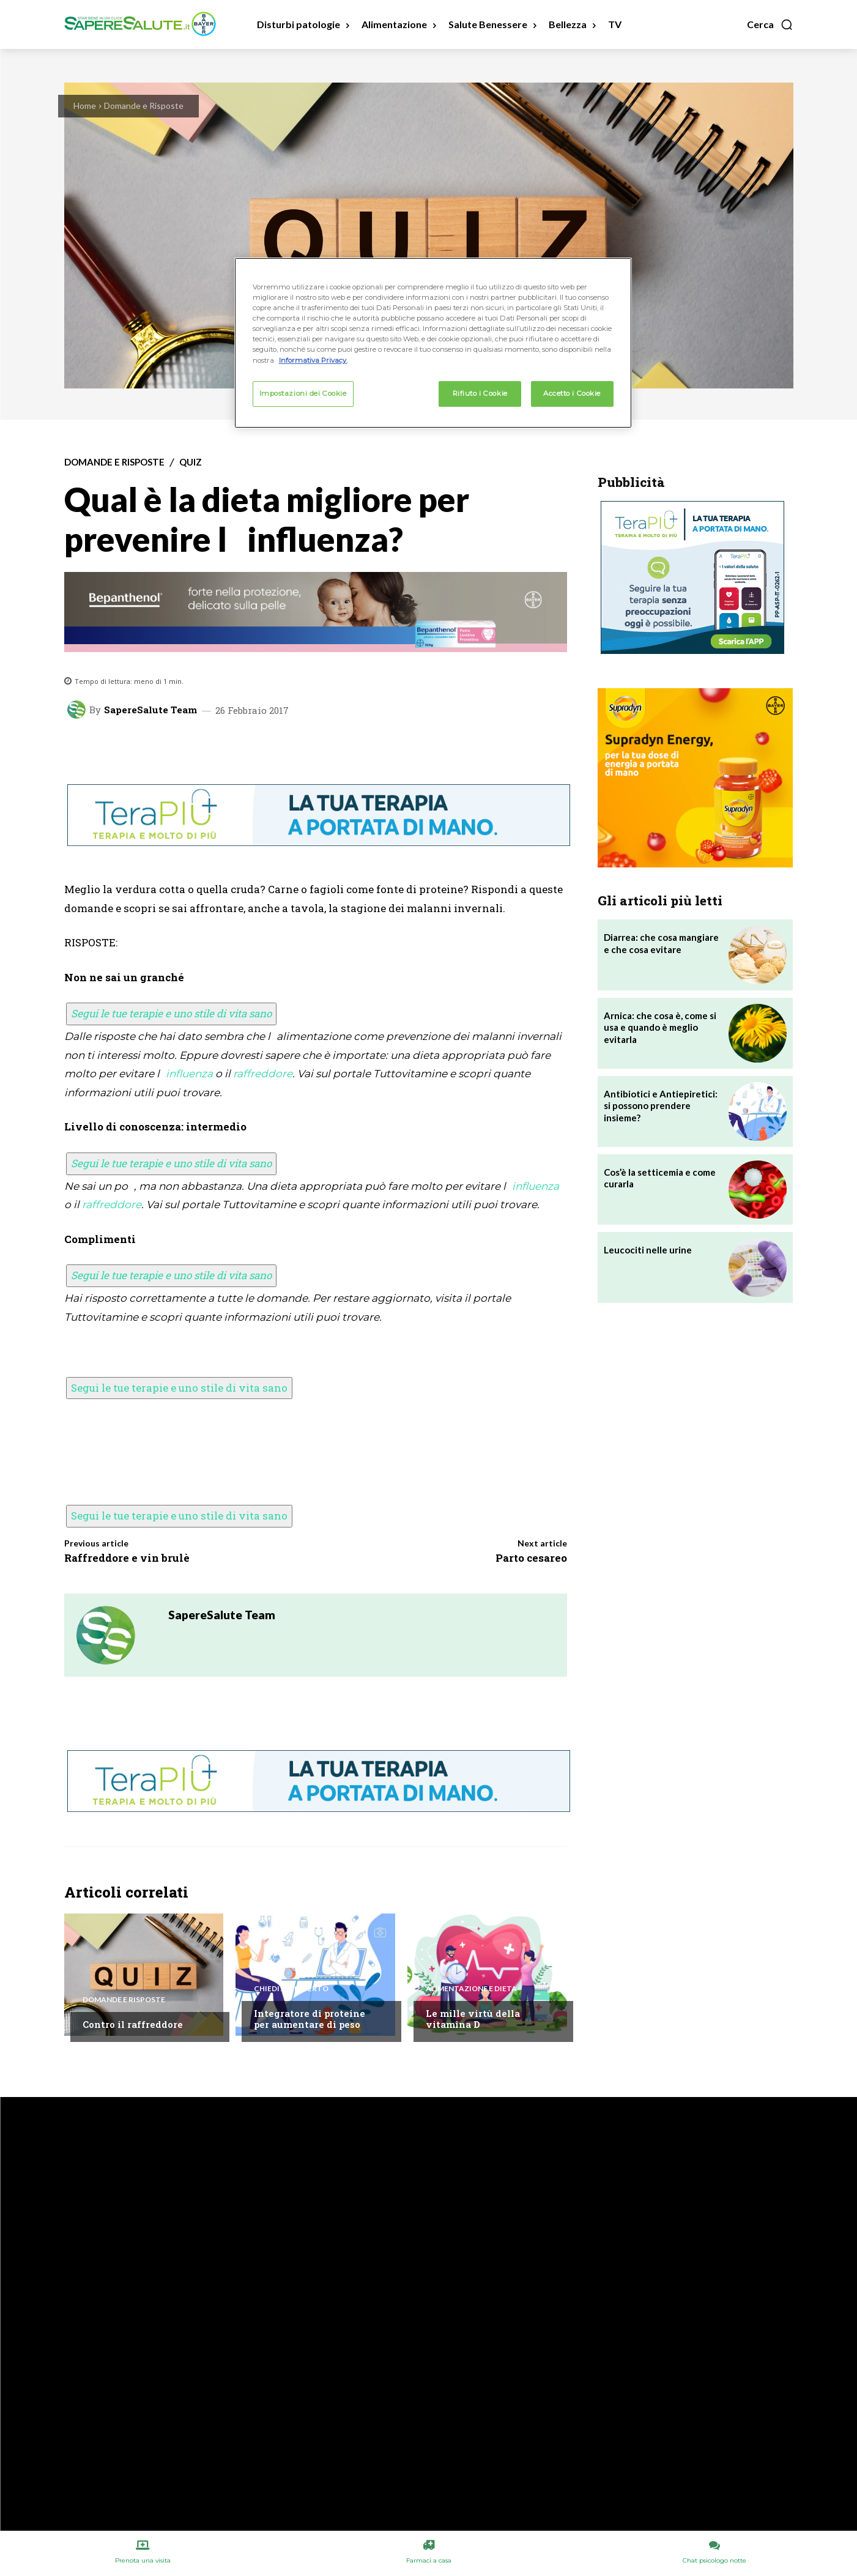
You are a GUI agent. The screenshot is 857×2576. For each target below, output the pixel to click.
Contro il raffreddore (133, 2024)
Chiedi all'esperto (291, 1988)
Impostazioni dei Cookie (303, 393)
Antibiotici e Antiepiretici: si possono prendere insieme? (661, 1105)
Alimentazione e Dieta (471, 1988)
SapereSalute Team (150, 710)
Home (84, 105)
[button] (770, 24)
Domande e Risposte (144, 105)
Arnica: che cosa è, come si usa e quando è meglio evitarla (660, 1027)
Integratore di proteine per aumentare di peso (309, 2018)
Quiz (190, 462)
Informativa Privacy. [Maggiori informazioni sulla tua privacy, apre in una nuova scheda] (313, 360)
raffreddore (262, 1073)
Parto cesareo (531, 1558)
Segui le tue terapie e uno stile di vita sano (171, 1013)
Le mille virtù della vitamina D (473, 2018)
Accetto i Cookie (572, 393)
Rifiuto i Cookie (480, 393)
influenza (189, 1073)
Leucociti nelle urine (648, 1249)
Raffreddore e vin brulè (127, 1558)
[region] (433, 343)
